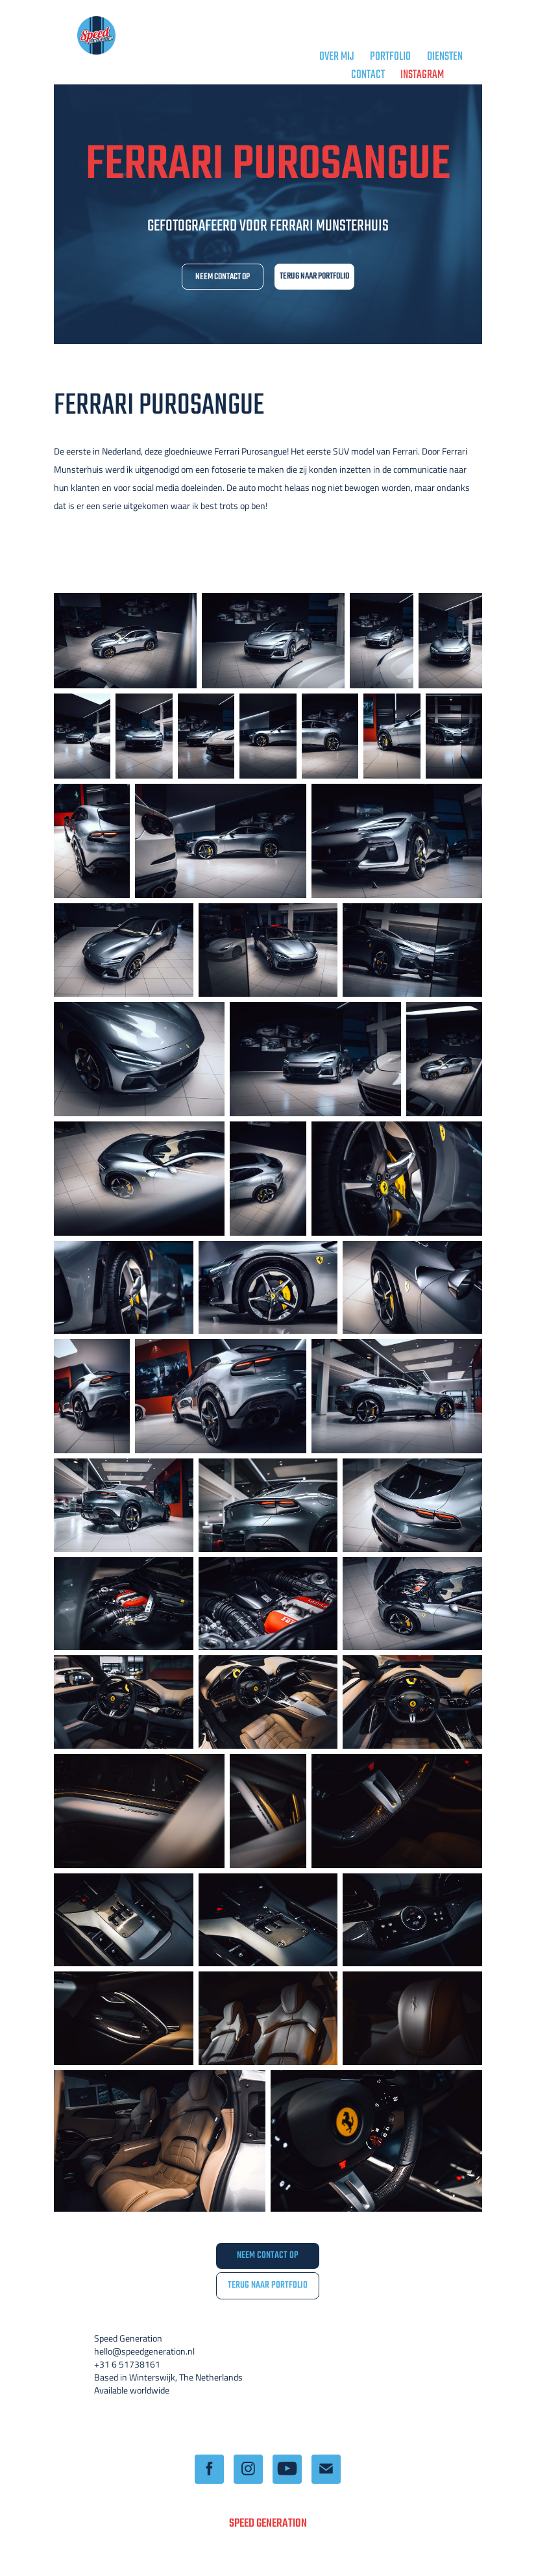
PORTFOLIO (390, 57)
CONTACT (368, 75)
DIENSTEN (445, 57)
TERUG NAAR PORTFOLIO (314, 276)
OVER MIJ (336, 57)
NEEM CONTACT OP (222, 277)
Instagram (422, 75)
